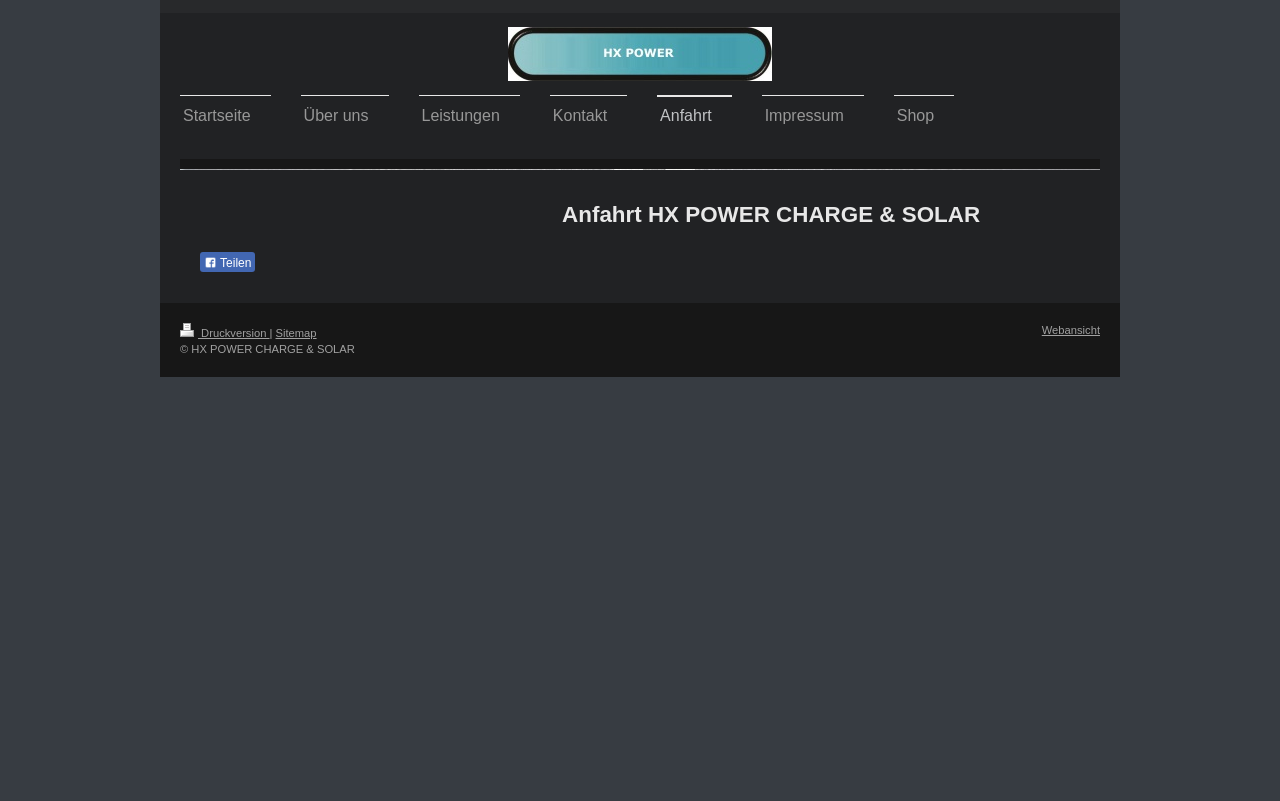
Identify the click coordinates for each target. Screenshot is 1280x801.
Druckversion (225, 333)
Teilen (227, 263)
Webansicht (1071, 330)
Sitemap (296, 333)
